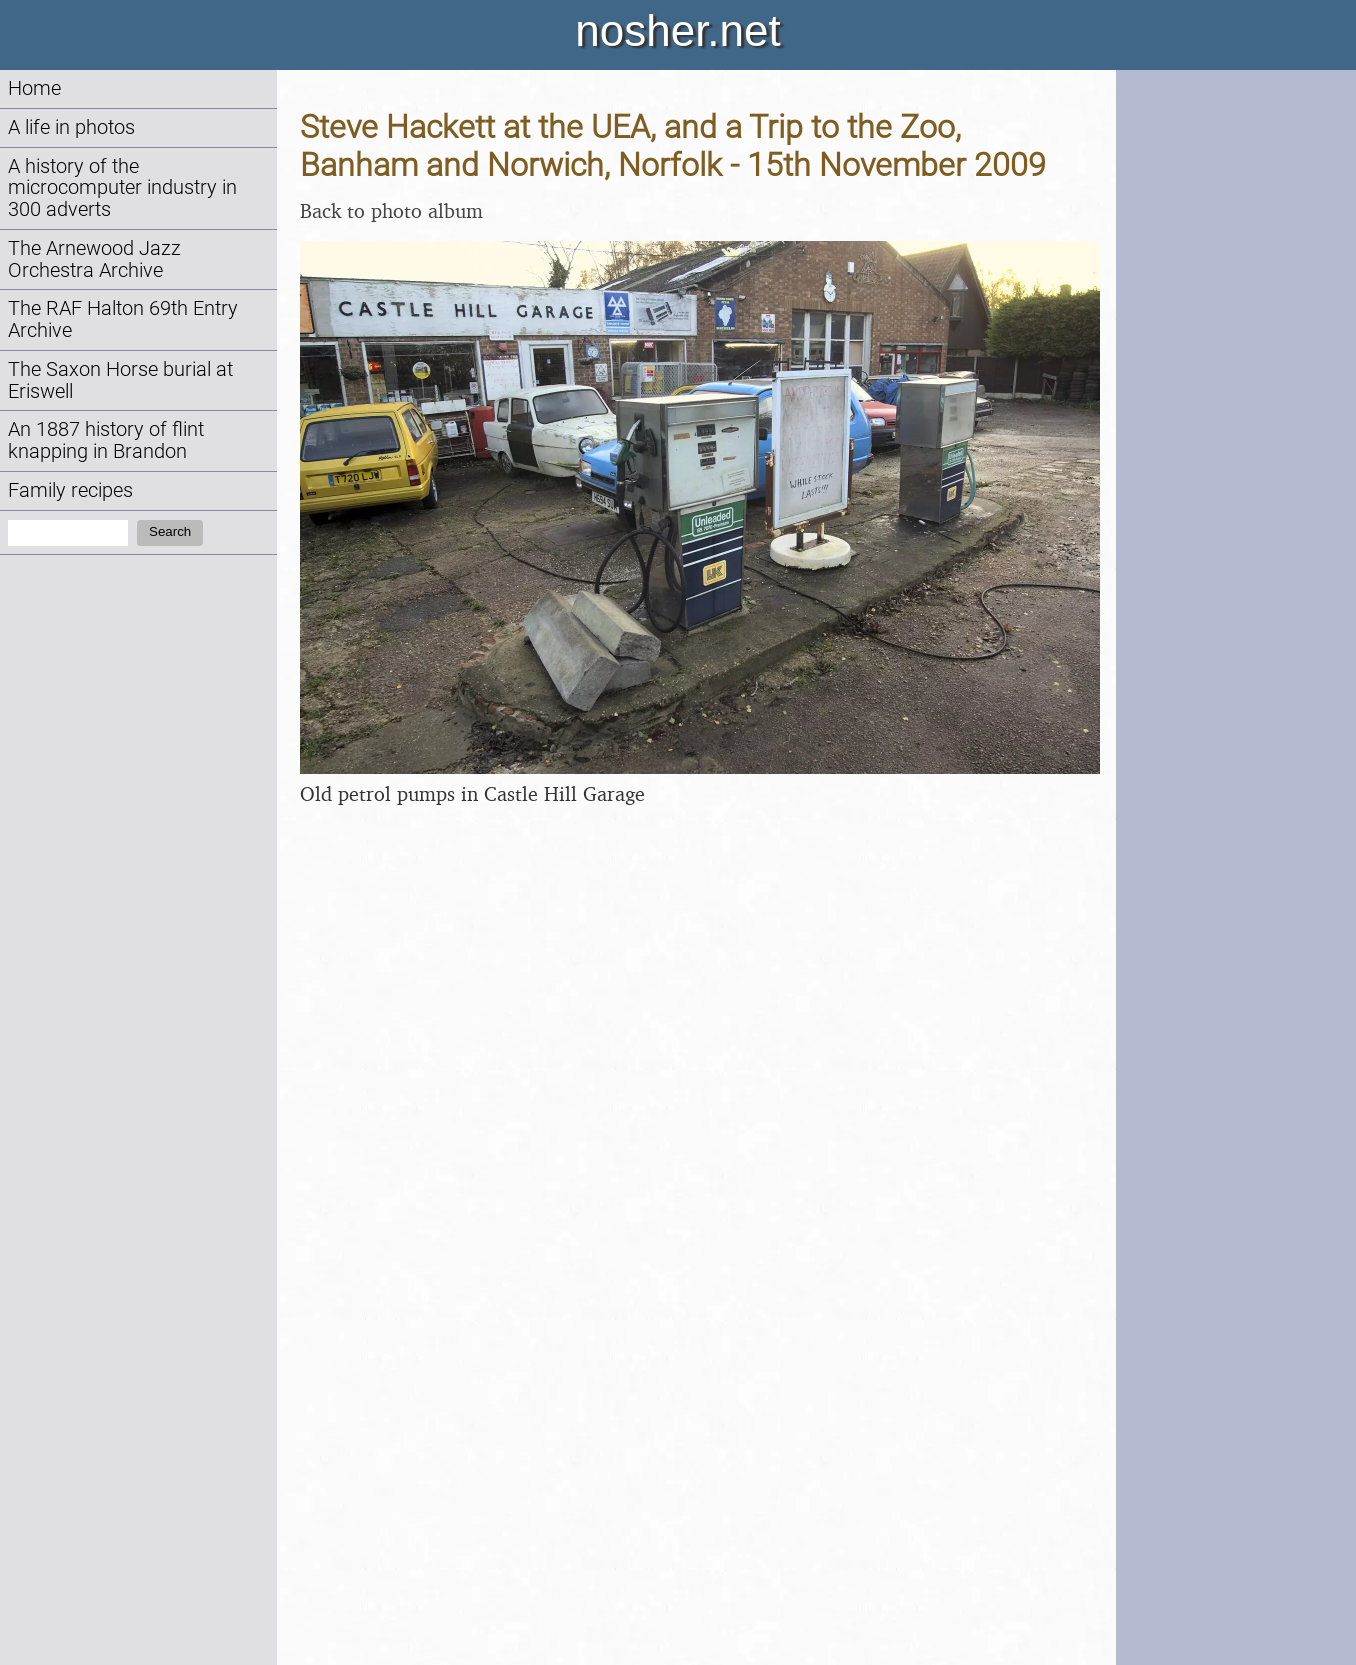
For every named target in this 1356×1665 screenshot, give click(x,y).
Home (34, 88)
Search (170, 531)
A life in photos (71, 127)
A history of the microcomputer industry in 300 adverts (122, 188)
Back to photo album (391, 210)
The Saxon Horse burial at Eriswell (120, 380)
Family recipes (70, 490)
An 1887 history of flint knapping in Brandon (106, 440)
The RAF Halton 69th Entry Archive (123, 319)
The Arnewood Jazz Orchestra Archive (94, 259)
